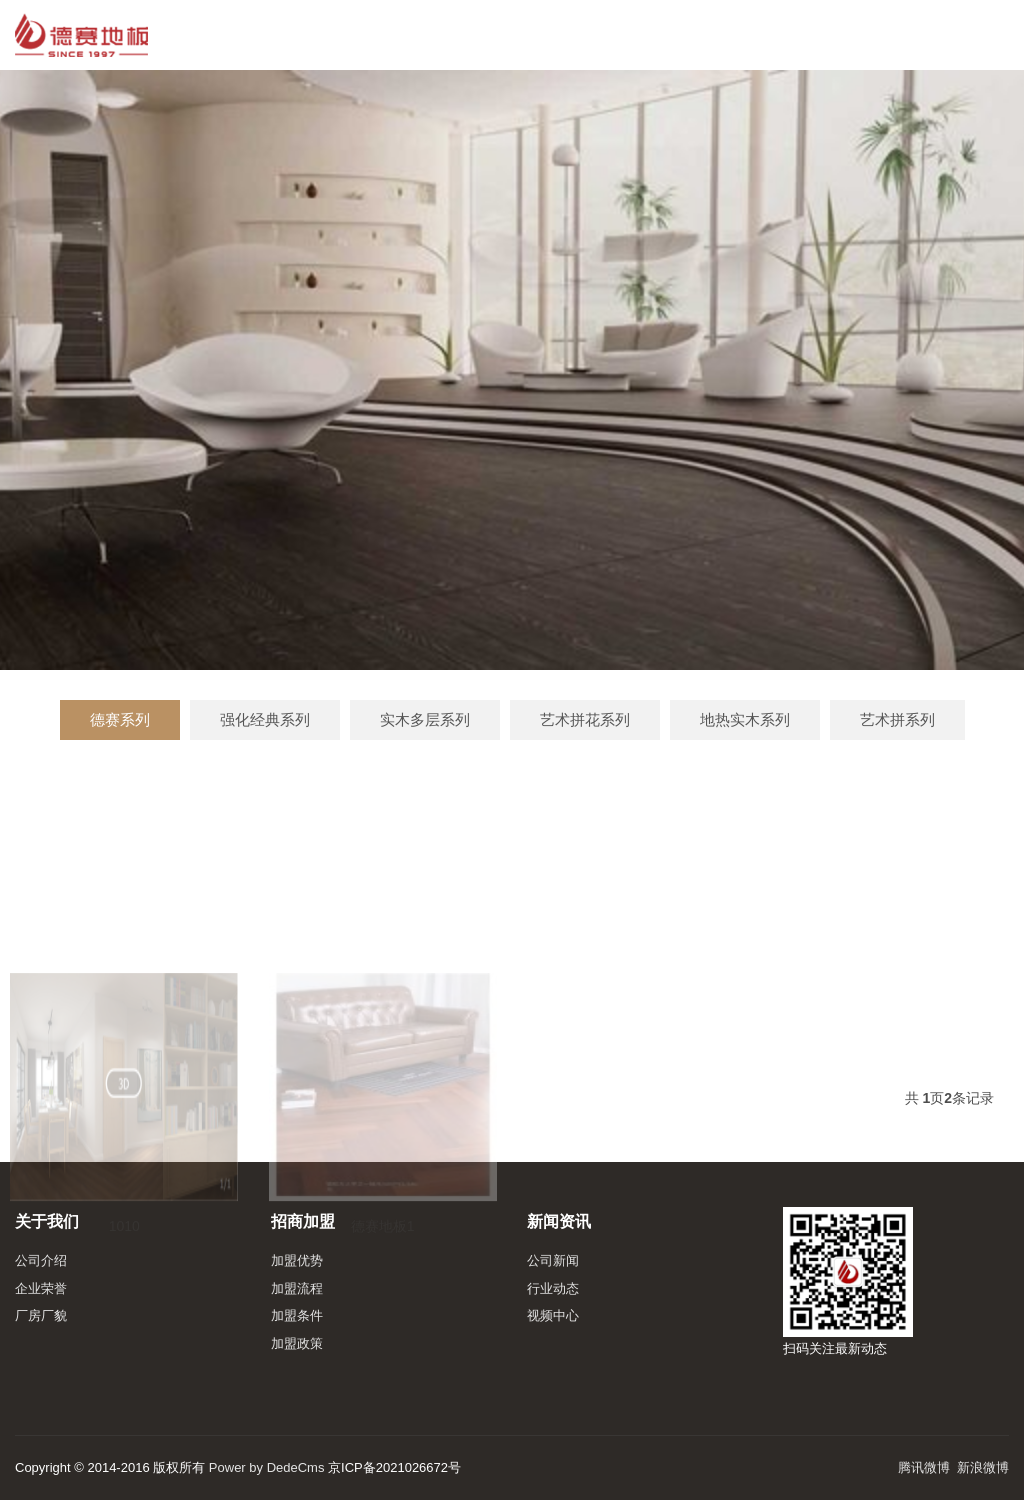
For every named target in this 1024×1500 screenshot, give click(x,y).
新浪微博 (983, 1467)
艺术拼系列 (897, 719)
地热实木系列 (745, 719)
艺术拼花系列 (585, 719)
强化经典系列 (265, 719)
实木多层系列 (425, 719)
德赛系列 (120, 719)
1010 (124, 1281)
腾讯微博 (924, 1467)
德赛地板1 (383, 1281)
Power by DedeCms (267, 1467)
